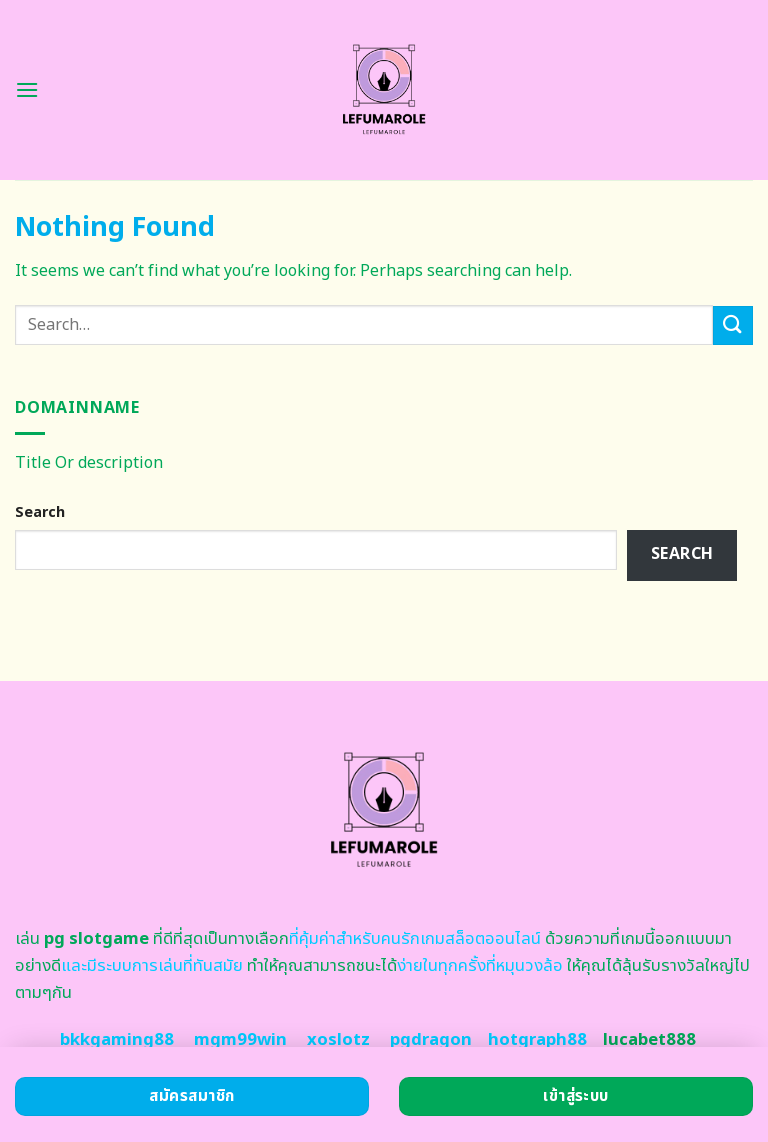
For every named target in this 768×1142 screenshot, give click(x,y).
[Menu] (27, 89)
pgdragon (431, 1040)
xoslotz (338, 1040)
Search (40, 512)
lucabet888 (649, 1040)
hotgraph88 (537, 1040)
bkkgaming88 (117, 1040)
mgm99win (240, 1040)
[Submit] (733, 325)
